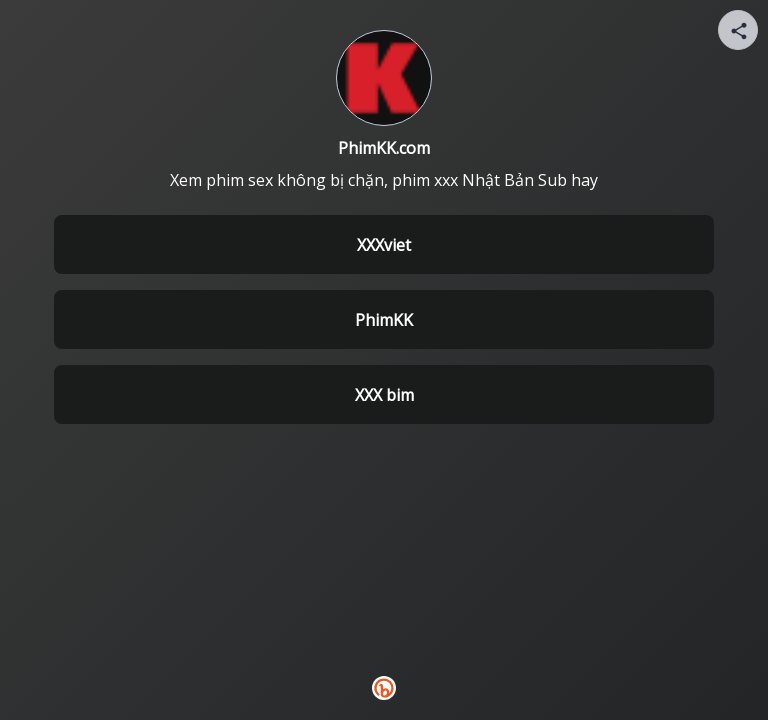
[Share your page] (738, 30)
